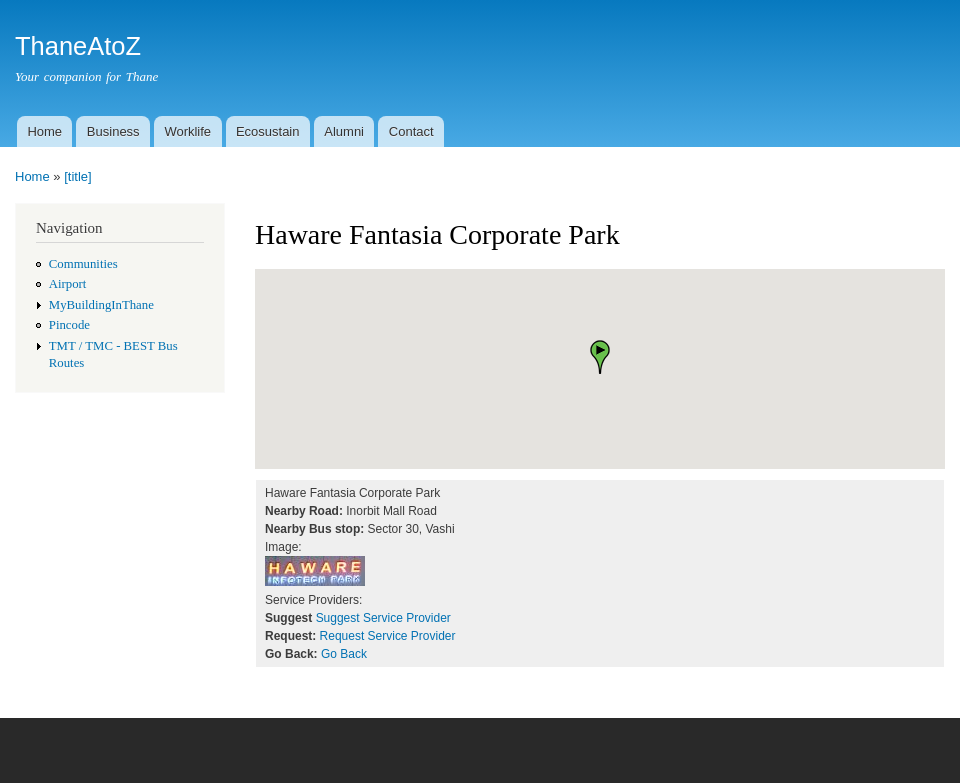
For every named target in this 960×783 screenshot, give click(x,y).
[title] (77, 176)
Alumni (344, 131)
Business (113, 131)
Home (44, 131)
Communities (83, 264)
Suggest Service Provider (383, 618)
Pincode (69, 325)
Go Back (344, 654)
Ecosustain (268, 131)
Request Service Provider (388, 636)
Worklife (187, 131)
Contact (411, 131)
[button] (600, 357)
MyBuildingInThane (101, 305)
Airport (68, 284)
